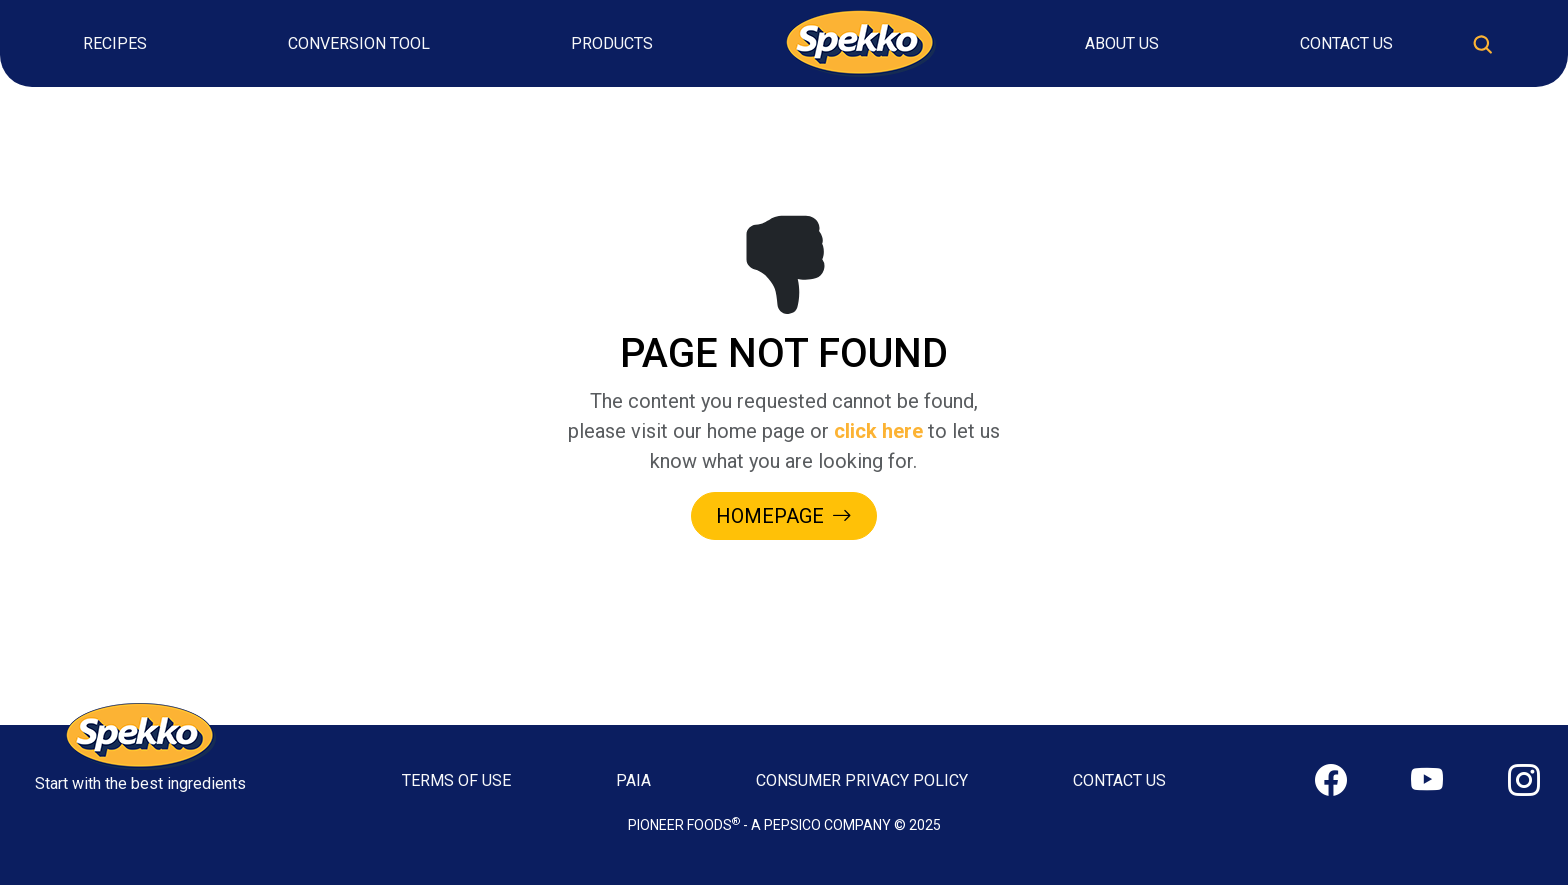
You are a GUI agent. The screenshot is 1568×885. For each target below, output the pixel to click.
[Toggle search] (1482, 44)
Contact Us (1346, 43)
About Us (1122, 43)
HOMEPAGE (784, 516)
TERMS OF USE (456, 780)
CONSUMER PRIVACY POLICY (862, 780)
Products (612, 43)
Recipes (115, 43)
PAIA (633, 780)
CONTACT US (1119, 780)
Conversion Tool (359, 43)
